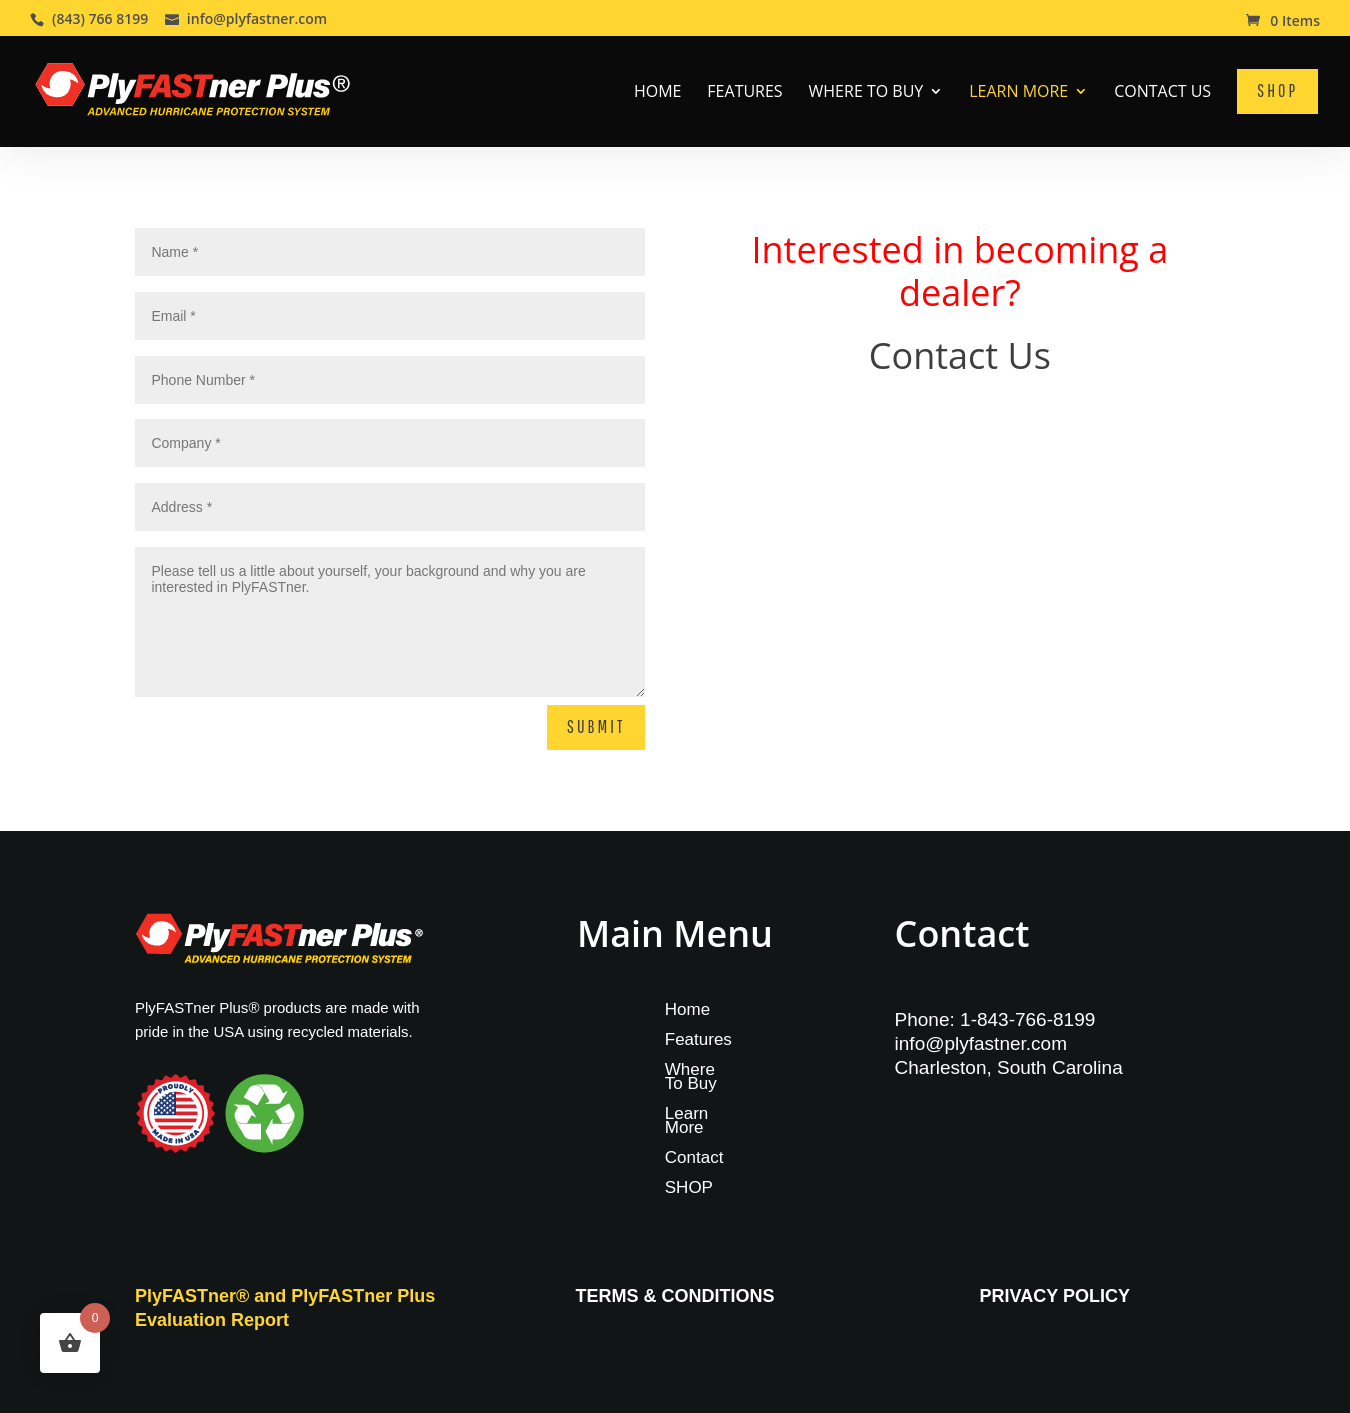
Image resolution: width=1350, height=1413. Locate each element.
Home (658, 93)
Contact (694, 1159)
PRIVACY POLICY (1055, 1296)
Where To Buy (866, 93)
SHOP (689, 1189)
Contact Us (1162, 93)
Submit (596, 726)
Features (744, 93)
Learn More (1018, 93)
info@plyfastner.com (981, 1043)
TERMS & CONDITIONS (674, 1296)
